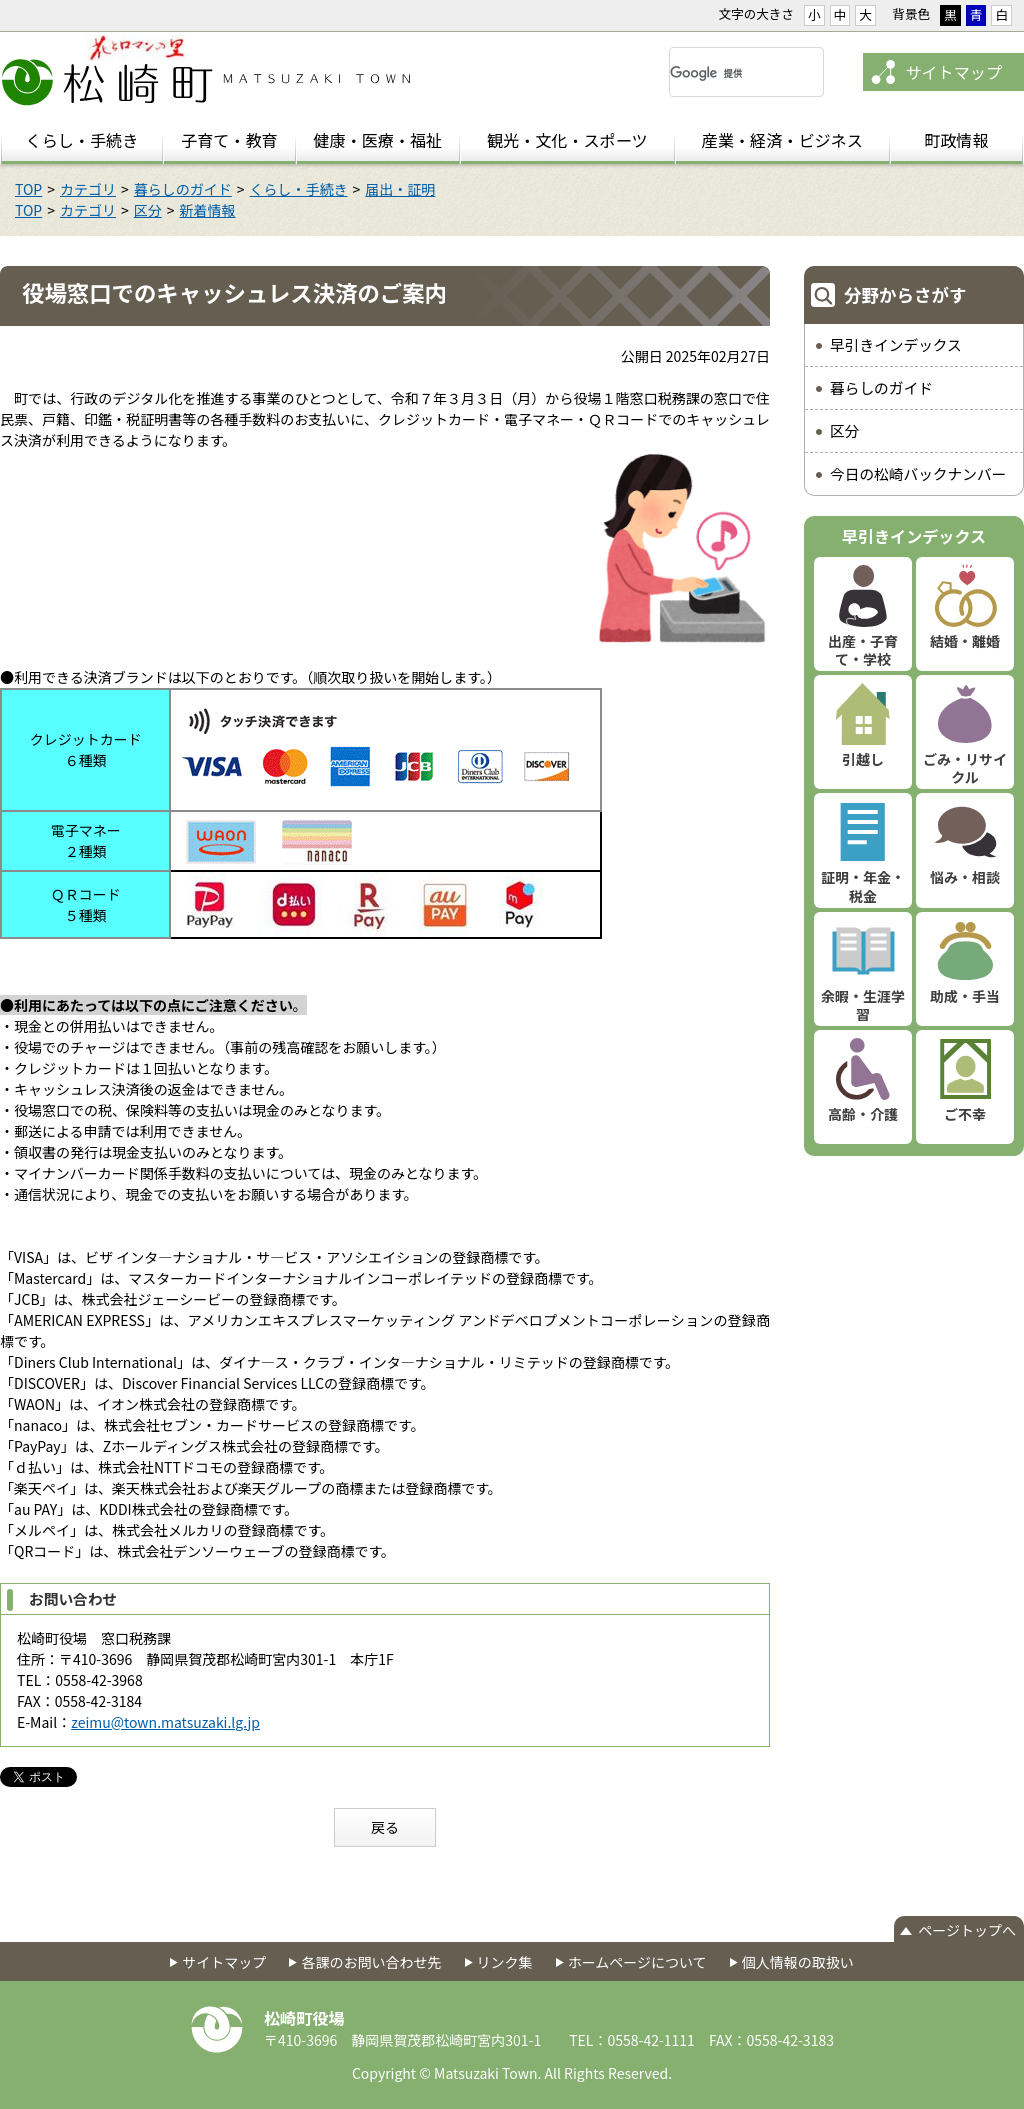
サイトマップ (953, 72)
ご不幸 (965, 1114)
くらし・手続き (299, 189)
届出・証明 (400, 189)
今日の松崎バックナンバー (918, 473)
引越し (863, 759)
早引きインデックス (896, 344)
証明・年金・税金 (863, 886)
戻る (385, 1827)
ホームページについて (637, 1962)
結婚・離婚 (965, 641)
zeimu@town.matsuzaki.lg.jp (165, 1722)
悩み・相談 (965, 877)
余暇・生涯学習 (863, 1005)
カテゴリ (88, 189)
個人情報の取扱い (798, 1962)
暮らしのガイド (183, 189)
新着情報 (208, 210)
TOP (28, 189)
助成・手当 (965, 996)
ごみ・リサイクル (965, 768)
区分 (148, 210)
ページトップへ (967, 1930)
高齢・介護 (863, 1114)
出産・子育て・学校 (863, 650)
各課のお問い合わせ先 (371, 1962)
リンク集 (505, 1962)
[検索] (722, 73)
